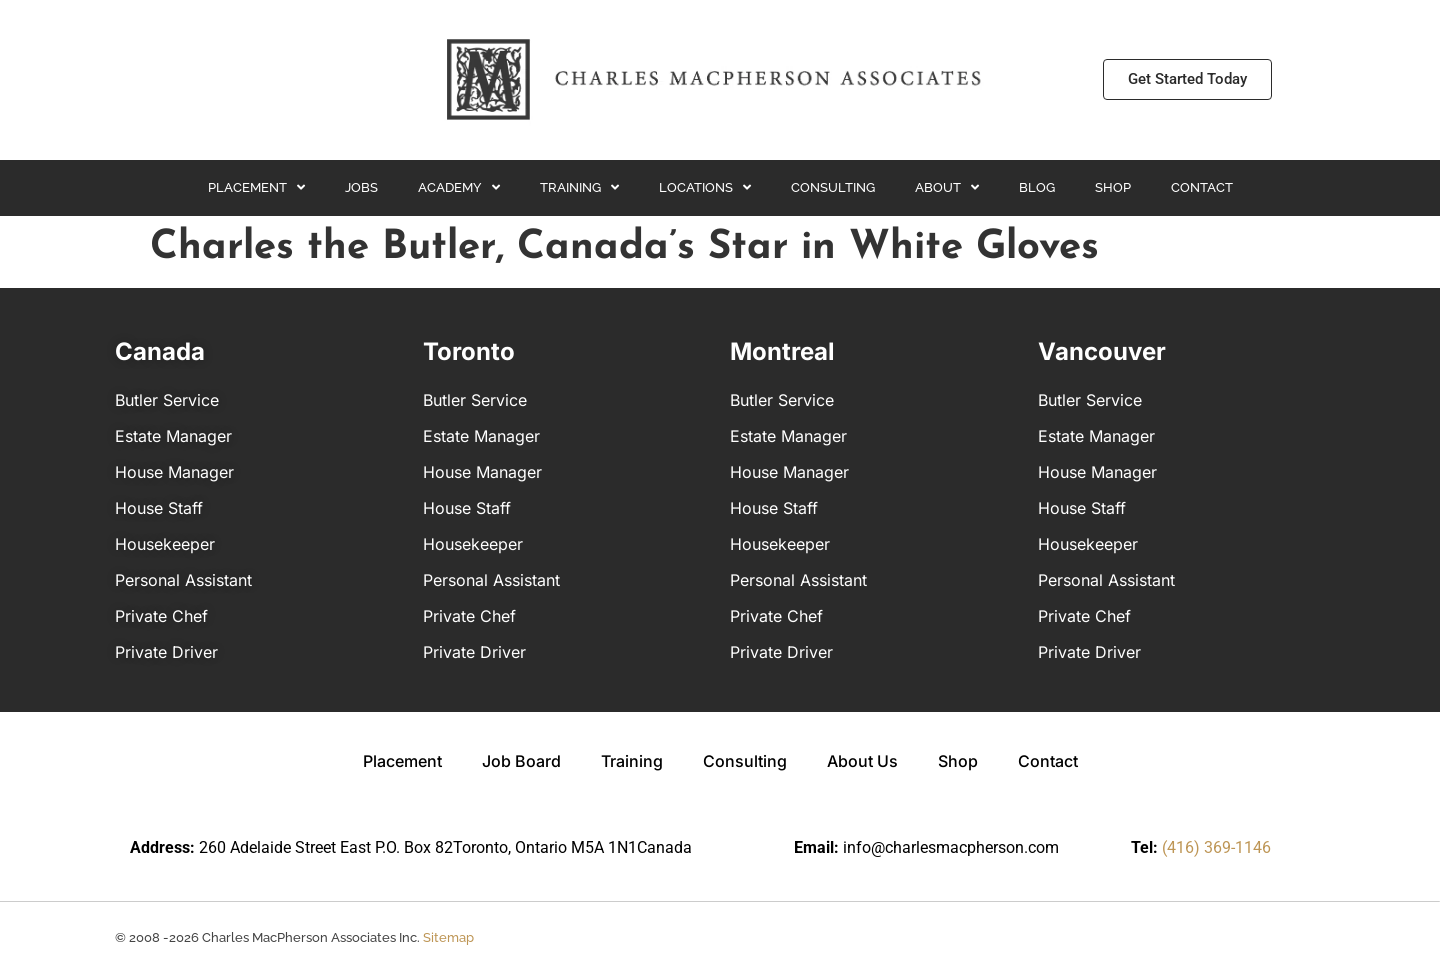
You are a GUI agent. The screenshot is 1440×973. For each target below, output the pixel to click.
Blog (1037, 187)
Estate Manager (173, 436)
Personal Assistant (183, 580)
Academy (459, 187)
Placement (256, 187)
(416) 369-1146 (1216, 847)
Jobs (361, 187)
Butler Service (167, 400)
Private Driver (166, 652)
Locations (705, 187)
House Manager (174, 472)
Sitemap (448, 937)
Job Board (521, 761)
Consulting (833, 187)
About (947, 187)
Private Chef (161, 616)
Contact (1202, 187)
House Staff (159, 508)
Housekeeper (165, 544)
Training (579, 187)
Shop (1113, 187)
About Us (862, 761)
